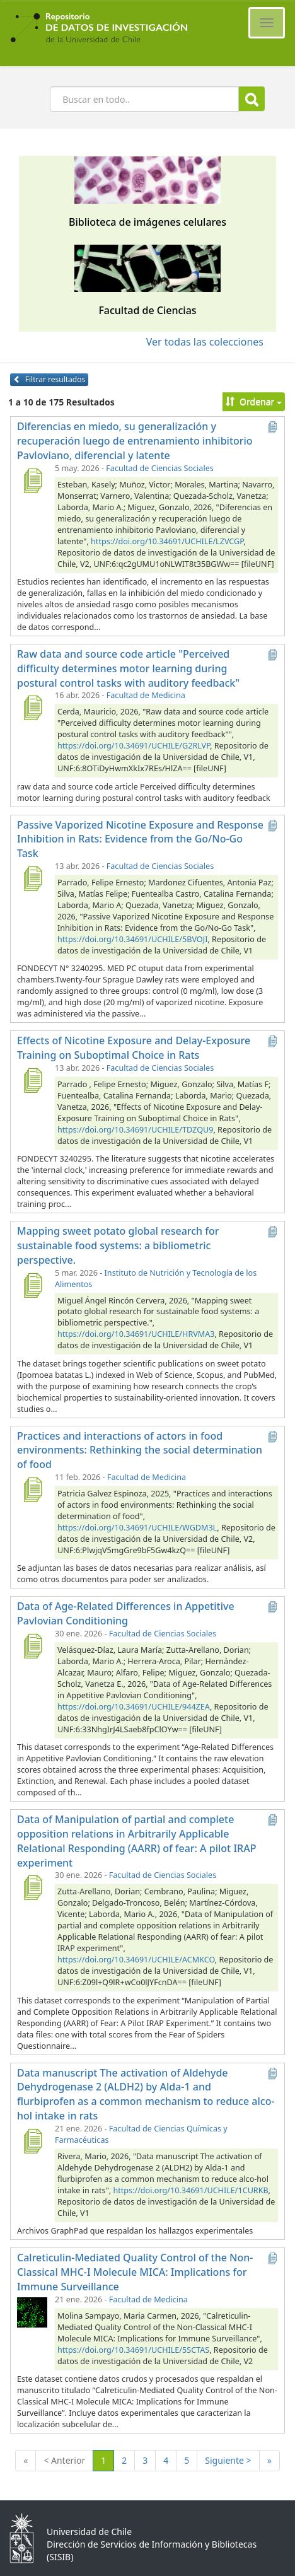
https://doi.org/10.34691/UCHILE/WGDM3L (137, 1527)
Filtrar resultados (49, 379)
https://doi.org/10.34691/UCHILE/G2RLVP (133, 745)
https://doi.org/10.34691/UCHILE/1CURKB (190, 2190)
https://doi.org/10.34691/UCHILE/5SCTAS (133, 2350)
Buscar (251, 99)
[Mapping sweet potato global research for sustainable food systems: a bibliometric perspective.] (32, 1285)
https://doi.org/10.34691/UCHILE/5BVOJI (132, 939)
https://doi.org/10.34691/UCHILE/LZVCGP (167, 541)
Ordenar (254, 401)
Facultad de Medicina (146, 695)
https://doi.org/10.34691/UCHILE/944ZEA (133, 1706)
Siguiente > (228, 2460)
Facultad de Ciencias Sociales (159, 468)
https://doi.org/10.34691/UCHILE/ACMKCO (136, 1959)
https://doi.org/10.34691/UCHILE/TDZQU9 (135, 1129)
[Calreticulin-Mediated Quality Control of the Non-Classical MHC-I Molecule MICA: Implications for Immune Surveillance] (32, 2312)
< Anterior (64, 2460)
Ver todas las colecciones (204, 342)
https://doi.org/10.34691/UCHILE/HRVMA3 (135, 1334)
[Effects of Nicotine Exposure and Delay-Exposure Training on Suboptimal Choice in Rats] (32, 1080)
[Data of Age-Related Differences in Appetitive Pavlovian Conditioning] (32, 1646)
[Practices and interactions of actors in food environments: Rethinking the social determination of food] (32, 1489)
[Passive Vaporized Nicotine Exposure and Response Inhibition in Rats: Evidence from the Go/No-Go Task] (32, 878)
